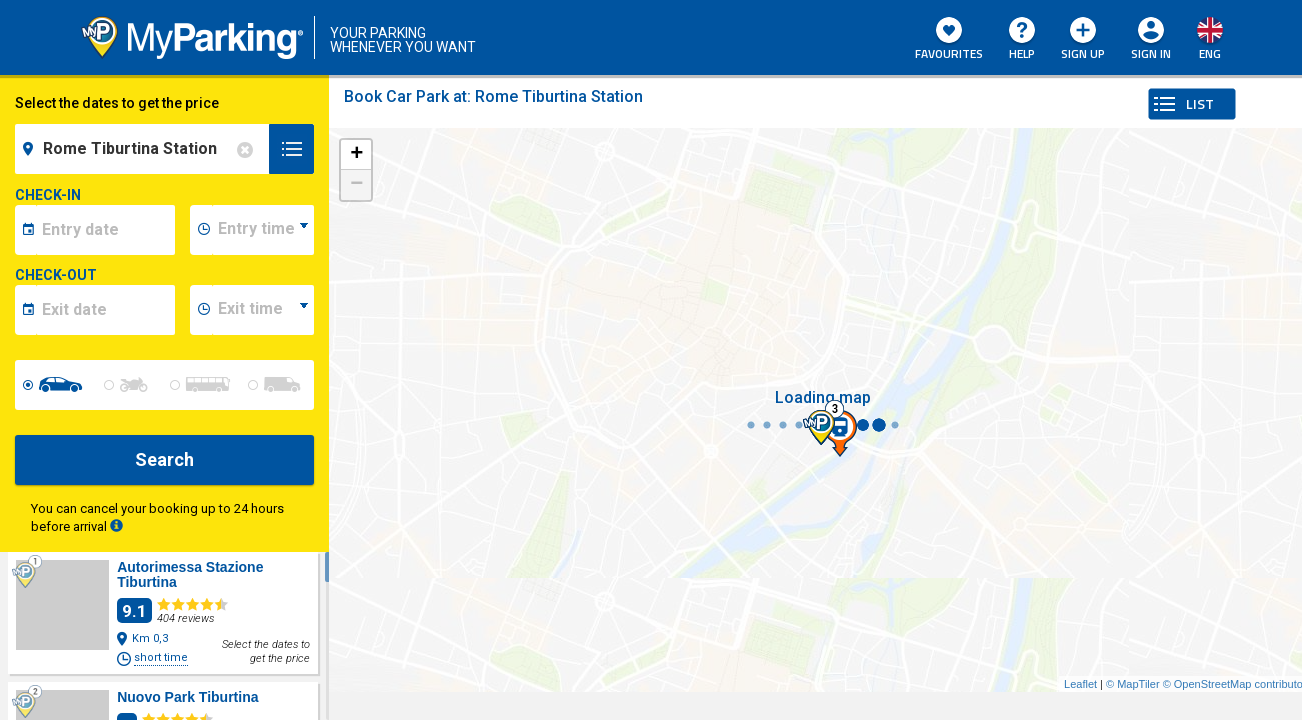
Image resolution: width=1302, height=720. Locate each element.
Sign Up (1083, 40)
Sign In (1151, 53)
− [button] (356, 185)
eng (1210, 53)
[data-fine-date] (105, 310)
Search (164, 459)
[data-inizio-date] (105, 230)
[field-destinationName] (145, 149)
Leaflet (1080, 684)
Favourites (949, 40)
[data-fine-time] (263, 310)
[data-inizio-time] (263, 230)
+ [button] (356, 155)
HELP (1022, 40)
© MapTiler (1133, 684)
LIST (1200, 103)
